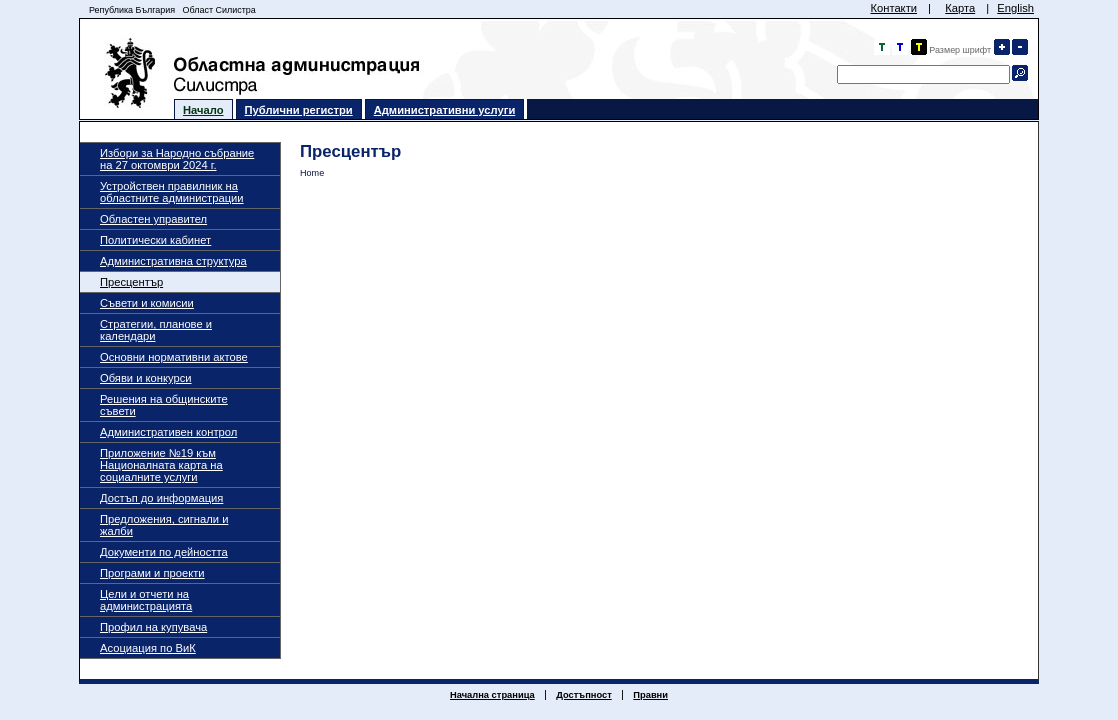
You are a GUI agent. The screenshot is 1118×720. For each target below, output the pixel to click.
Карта (960, 8)
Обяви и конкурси (146, 378)
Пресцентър (131, 282)
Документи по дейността (164, 552)
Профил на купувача (153, 627)
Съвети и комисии (147, 303)
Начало (203, 110)
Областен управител (153, 219)
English (1015, 8)
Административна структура (173, 261)
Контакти (893, 8)
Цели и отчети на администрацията (146, 600)
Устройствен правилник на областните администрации (172, 192)
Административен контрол (168, 432)
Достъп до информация (161, 498)
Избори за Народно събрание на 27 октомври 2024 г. (177, 159)
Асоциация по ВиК (148, 648)
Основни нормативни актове (174, 357)
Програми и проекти (152, 573)
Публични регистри (299, 110)
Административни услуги (445, 110)
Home (312, 173)
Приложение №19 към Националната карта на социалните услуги (161, 465)
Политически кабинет (155, 240)
